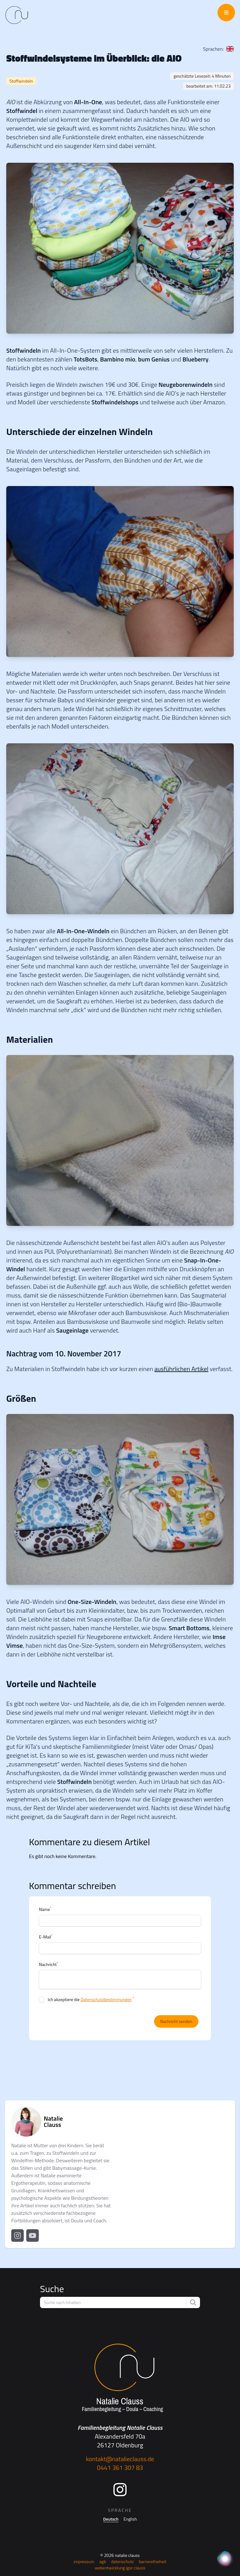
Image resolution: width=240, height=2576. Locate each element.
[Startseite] (120, 2378)
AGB (102, 2561)
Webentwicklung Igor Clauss (120, 2567)
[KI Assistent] (225, 2559)
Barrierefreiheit (152, 2561)
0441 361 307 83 (120, 2467)
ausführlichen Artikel (181, 1369)
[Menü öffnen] (226, 12)
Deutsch (110, 2519)
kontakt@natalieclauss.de (120, 2459)
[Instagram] (120, 2489)
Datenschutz (122, 2561)
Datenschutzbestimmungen (106, 1999)
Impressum (84, 2561)
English (130, 2519)
